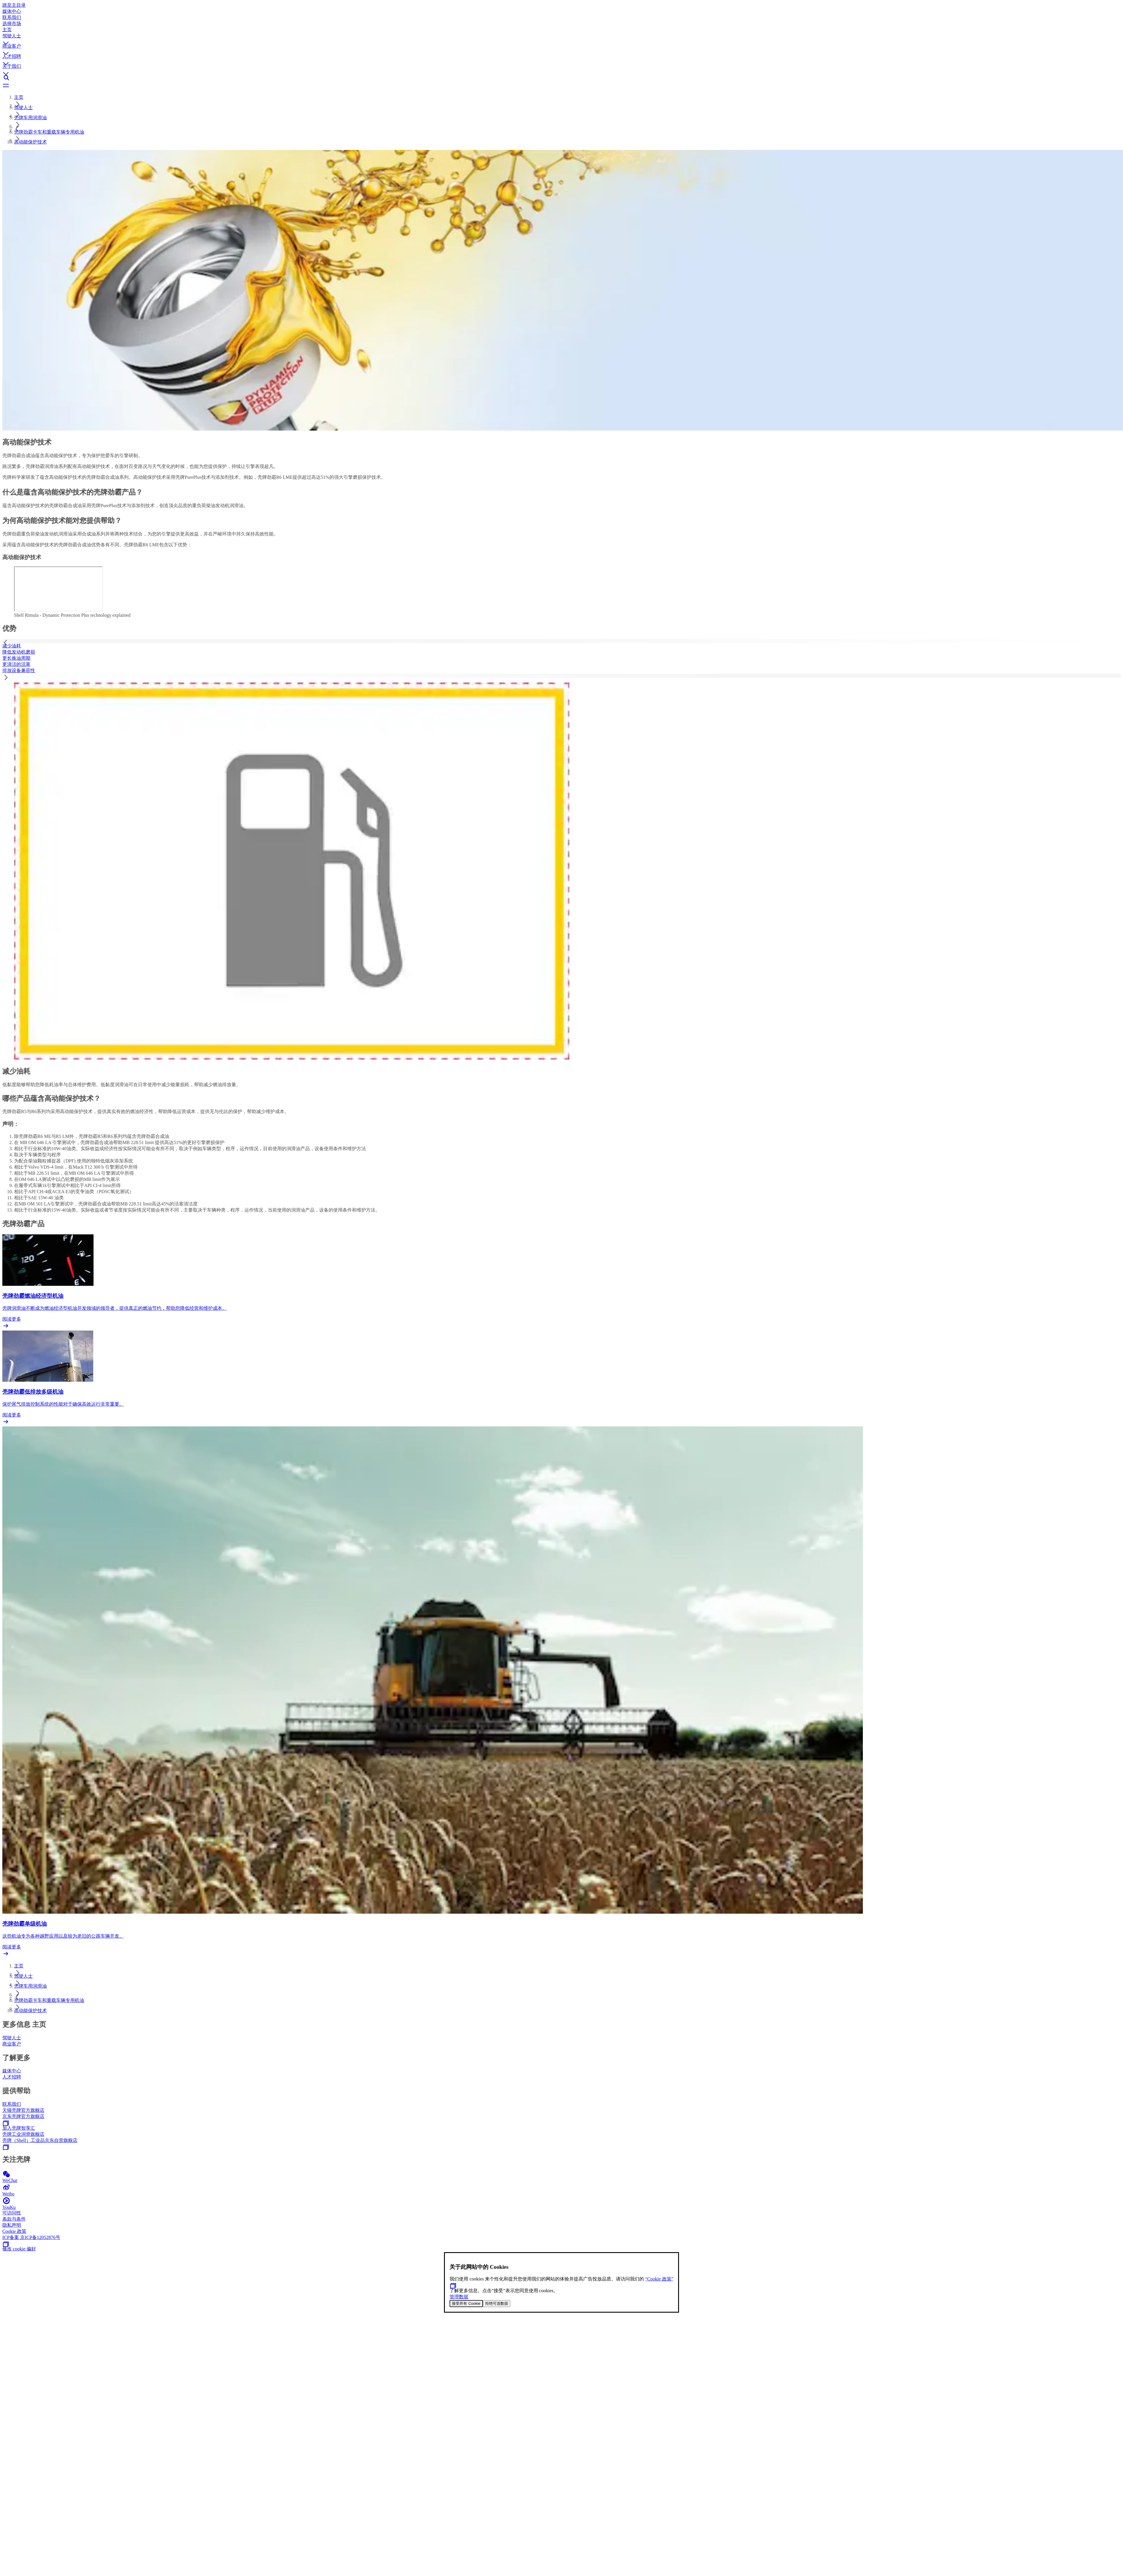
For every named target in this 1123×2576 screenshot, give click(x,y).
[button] (561, 38)
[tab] (561, 646)
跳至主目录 (14, 5)
